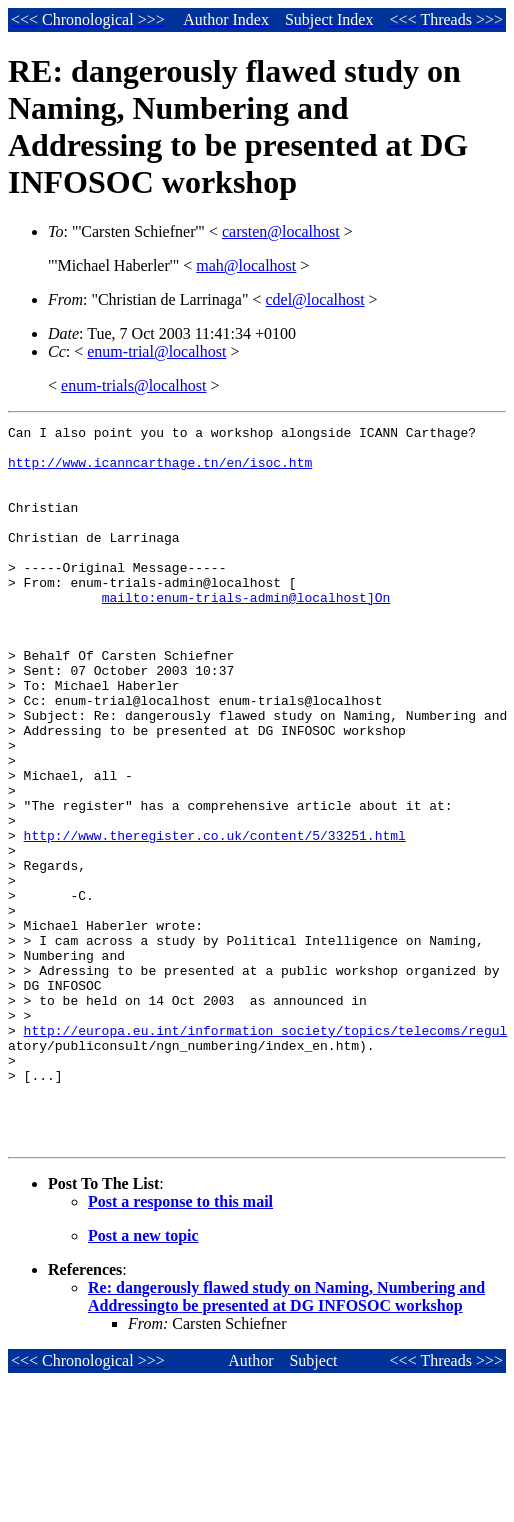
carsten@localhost (281, 231)
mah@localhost (246, 265)
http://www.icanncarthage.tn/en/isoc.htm (160, 471)
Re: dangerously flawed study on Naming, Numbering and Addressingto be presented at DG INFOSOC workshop (286, 1437)
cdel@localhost (314, 299)
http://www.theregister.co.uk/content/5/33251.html (215, 916)
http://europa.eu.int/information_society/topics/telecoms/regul (266, 1150)
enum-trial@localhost (156, 351)
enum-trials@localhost (133, 385)
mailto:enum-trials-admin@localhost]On (246, 633)
